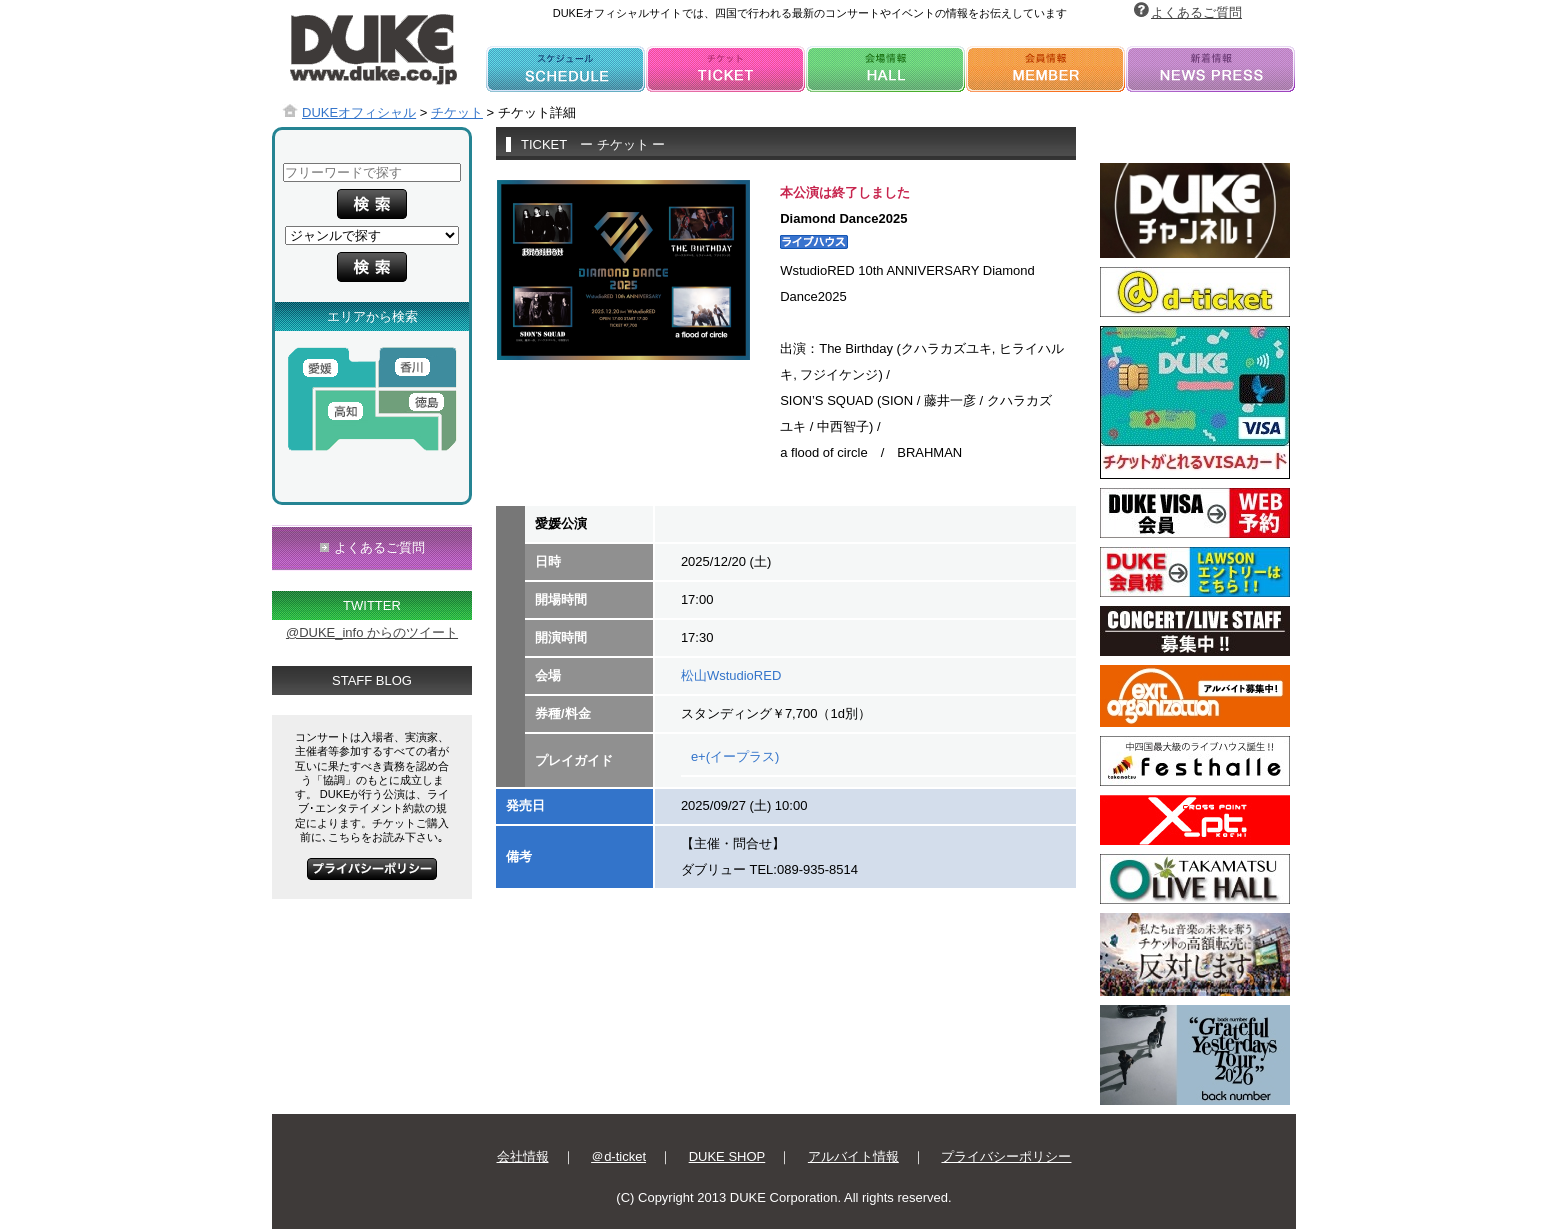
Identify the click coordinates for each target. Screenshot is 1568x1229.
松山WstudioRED (731, 675)
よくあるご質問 (1196, 12)
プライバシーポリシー (1006, 1156)
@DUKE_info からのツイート (372, 632)
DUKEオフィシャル (359, 112)
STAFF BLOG (372, 680)
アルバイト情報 (853, 1156)
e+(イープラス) (735, 756)
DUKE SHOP (727, 1156)
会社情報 (523, 1156)
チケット (457, 112)
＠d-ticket (618, 1156)
